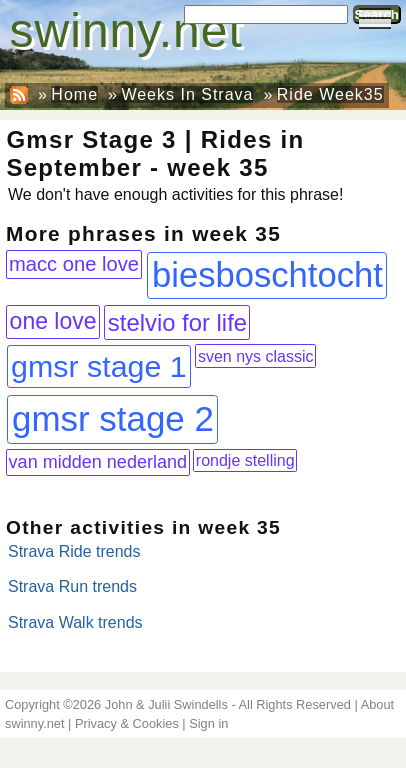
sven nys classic (256, 356)
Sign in (208, 723)
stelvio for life (177, 322)
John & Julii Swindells (166, 704)
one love (53, 321)
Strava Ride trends (74, 551)
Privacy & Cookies (127, 723)
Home (74, 94)
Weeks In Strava (187, 94)
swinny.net (126, 30)
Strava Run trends (72, 586)
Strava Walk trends (75, 622)
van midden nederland (98, 462)
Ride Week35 (330, 94)
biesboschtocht (267, 275)
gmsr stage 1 (99, 366)
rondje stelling (245, 460)
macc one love (74, 264)
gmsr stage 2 (113, 418)
